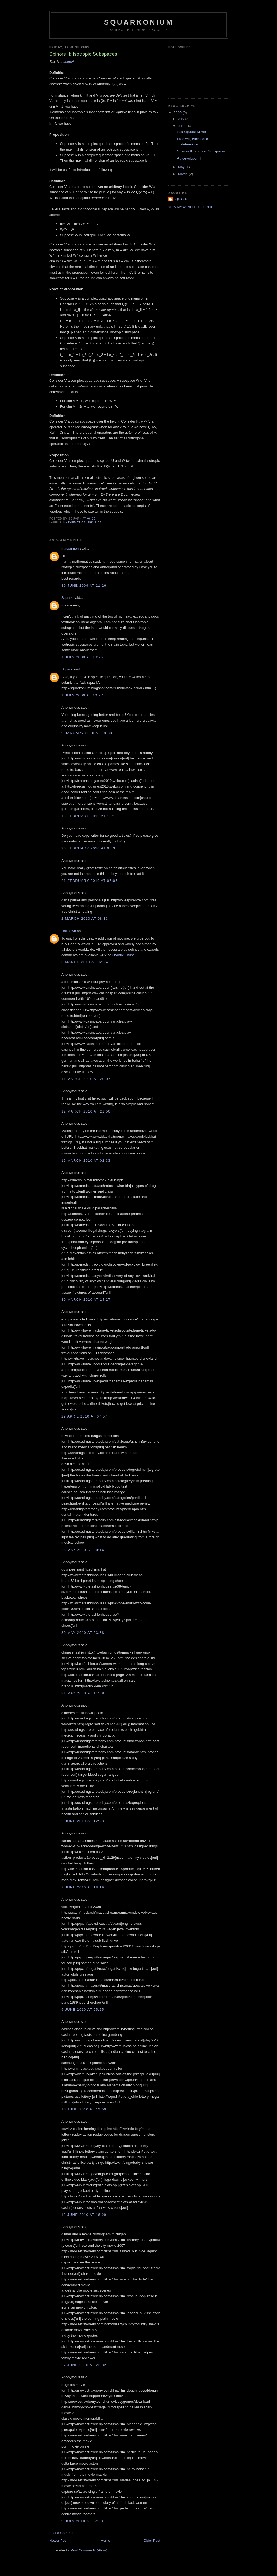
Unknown (68, 931)
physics (95, 522)
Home (105, 2540)
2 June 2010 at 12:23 (82, 1821)
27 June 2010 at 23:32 (83, 2365)
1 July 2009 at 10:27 (82, 695)
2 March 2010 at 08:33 (84, 919)
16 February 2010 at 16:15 (89, 816)
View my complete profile (191, 206)
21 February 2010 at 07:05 (89, 881)
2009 (178, 113)
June (182, 126)
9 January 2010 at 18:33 (86, 733)
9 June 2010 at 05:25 (82, 2009)
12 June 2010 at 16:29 (83, 2215)
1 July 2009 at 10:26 (82, 657)
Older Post (152, 2540)
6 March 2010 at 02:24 (84, 962)
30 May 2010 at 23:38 (82, 1633)
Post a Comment (62, 2533)
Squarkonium (139, 22)
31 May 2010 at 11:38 (82, 1693)
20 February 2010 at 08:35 (89, 848)
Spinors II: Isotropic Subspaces (201, 151)
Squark (66, 598)
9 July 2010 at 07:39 (82, 2521)
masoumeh (70, 548)
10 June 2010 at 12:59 (83, 2109)
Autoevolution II (189, 158)
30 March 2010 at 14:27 (85, 1299)
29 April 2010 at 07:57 (84, 1416)
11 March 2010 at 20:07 (85, 1079)
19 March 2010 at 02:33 (85, 1160)
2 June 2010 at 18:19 (82, 1887)
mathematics (74, 522)
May (182, 167)
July (181, 119)
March (183, 174)
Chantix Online (123, 955)
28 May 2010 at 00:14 (82, 1550)
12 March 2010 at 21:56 (85, 1111)
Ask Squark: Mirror (191, 132)
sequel (68, 61)
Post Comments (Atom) (89, 2550)
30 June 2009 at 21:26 (83, 585)
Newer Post (58, 2540)
